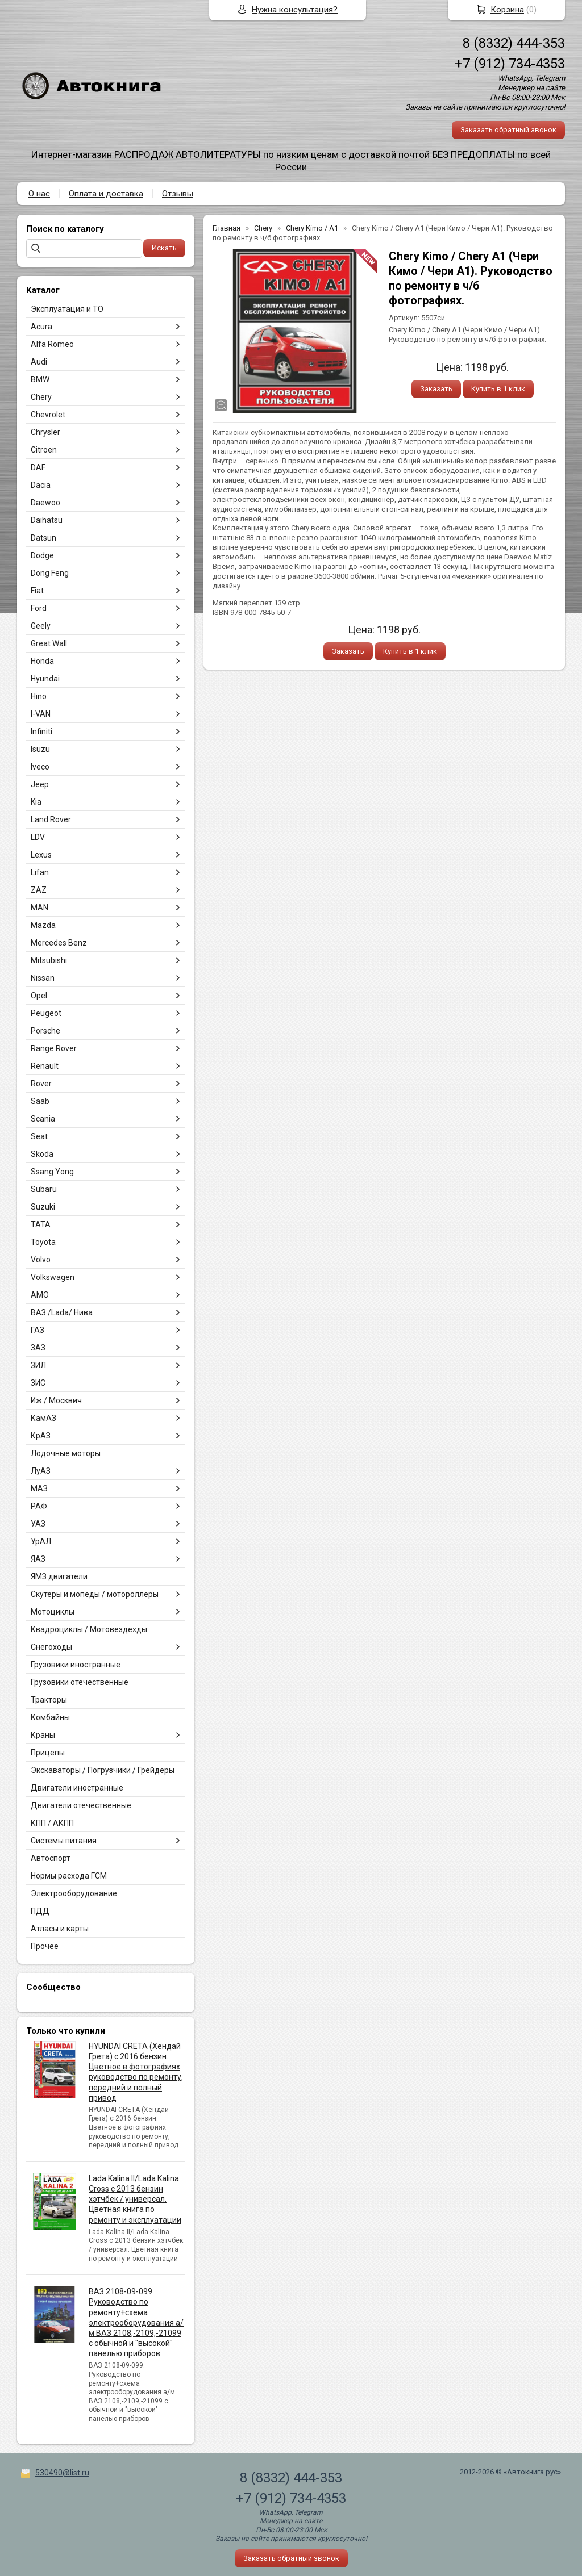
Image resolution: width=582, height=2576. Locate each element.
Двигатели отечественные (81, 1805)
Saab (40, 1101)
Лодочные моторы (66, 1453)
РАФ (39, 1506)
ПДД (40, 1911)
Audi (39, 361)
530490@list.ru (62, 2472)
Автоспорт (50, 1858)
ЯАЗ (38, 1558)
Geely (41, 625)
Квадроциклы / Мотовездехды (89, 1629)
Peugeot (46, 1013)
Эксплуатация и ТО (67, 308)
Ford (39, 608)
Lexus (41, 854)
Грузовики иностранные (75, 1664)
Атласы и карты (60, 1928)
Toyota (43, 1242)
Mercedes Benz (59, 942)
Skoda (42, 1154)
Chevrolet (48, 414)
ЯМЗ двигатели (59, 1576)
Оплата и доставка (106, 194)
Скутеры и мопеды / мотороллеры (95, 1594)
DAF (38, 467)
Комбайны (50, 1717)
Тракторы (49, 1699)
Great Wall (49, 643)
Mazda (43, 925)
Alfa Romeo (52, 344)
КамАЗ (43, 1418)
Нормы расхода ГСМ (69, 1875)
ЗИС (38, 1382)
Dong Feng (50, 573)
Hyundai (45, 678)
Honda (42, 661)
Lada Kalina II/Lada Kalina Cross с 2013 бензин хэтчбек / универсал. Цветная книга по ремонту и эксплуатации (135, 2199)
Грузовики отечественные (79, 1682)
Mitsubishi (49, 960)
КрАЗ (41, 1435)
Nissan (43, 977)
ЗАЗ (38, 1347)
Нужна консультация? (295, 10)
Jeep (40, 784)
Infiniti (41, 731)
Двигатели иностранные (77, 1787)
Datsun (43, 537)
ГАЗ (37, 1330)
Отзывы (177, 194)
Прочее (45, 1946)
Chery (41, 397)
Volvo (41, 1259)
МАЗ (39, 1488)
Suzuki (43, 1206)
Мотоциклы (52, 1611)
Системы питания (64, 1840)
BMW (40, 379)
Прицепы (48, 1752)
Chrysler (45, 432)
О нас (39, 194)
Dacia (41, 485)
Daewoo (45, 502)
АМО (40, 1294)
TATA (41, 1224)
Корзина (507, 10)
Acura (41, 326)
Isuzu (40, 749)
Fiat (37, 590)
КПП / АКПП (52, 1823)
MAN (39, 907)
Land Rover (51, 819)
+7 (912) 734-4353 (510, 64)
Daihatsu (47, 520)
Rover (41, 1083)
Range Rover (54, 1048)
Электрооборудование (74, 1893)
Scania (43, 1118)
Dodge (42, 555)
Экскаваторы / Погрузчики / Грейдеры (102, 1770)
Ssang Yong (52, 1171)
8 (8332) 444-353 (514, 43)
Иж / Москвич (56, 1400)
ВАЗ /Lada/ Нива (62, 1312)
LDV (38, 837)
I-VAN (41, 713)
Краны (43, 1734)
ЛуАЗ (41, 1470)
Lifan (40, 872)
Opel (39, 995)
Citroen (44, 449)
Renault (45, 1065)
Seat (39, 1136)
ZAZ (39, 889)
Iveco (40, 766)
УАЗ (38, 1523)
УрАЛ (41, 1541)
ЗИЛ (38, 1365)
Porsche (45, 1030)
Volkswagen (52, 1277)
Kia (36, 801)
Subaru (44, 1189)
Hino (39, 696)
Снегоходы (51, 1646)
